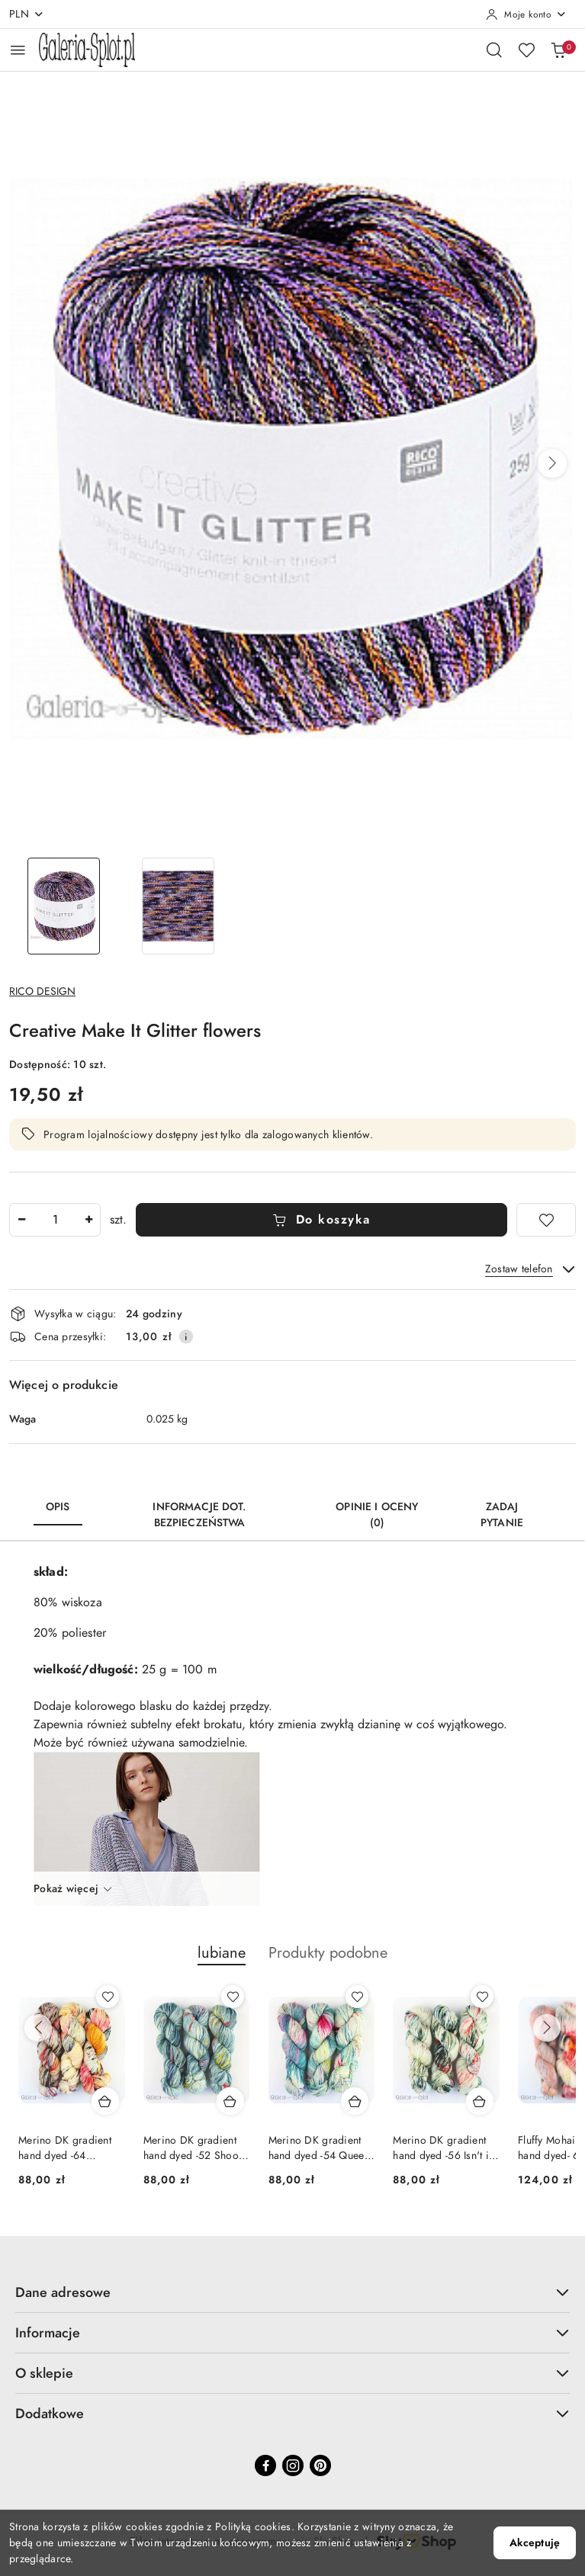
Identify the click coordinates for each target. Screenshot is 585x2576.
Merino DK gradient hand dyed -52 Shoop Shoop (194, 2148)
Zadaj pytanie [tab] (502, 1515)
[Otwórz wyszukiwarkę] (494, 49)
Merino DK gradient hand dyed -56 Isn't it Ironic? (442, 2148)
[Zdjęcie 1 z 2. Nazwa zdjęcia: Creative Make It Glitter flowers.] (63, 906)
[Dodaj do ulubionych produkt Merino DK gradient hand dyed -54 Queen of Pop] (357, 1996)
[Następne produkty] (547, 2028)
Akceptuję (534, 2543)
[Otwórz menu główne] (18, 50)
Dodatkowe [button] (292, 2413)
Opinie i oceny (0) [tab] (377, 1515)
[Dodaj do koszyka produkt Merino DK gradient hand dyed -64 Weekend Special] (105, 2101)
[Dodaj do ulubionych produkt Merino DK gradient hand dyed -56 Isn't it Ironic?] (482, 1996)
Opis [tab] (58, 1507)
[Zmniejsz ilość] (21, 1220)
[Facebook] (265, 2465)
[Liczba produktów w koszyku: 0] (558, 49)
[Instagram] (293, 2465)
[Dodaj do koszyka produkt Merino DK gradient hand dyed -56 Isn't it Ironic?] (479, 2101)
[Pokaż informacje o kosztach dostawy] (186, 1336)
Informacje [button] (292, 2332)
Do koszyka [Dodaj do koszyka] (321, 1219)
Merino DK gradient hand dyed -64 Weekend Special (64, 2148)
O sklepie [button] (292, 2372)
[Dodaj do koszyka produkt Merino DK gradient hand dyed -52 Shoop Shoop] (230, 2101)
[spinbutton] (55, 1220)
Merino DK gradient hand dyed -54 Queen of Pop (319, 2148)
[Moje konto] (526, 14)
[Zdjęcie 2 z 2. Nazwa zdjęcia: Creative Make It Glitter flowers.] (178, 906)
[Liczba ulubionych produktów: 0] (526, 49)
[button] (552, 463)
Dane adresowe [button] (292, 2292)
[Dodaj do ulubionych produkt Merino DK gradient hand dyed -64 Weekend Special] (107, 1996)
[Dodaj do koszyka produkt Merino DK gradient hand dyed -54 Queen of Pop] (354, 2101)
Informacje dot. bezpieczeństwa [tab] (199, 1515)
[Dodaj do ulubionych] (546, 1220)
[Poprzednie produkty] (38, 2028)
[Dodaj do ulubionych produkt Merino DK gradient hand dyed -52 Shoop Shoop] (232, 1996)
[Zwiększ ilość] (88, 1220)
